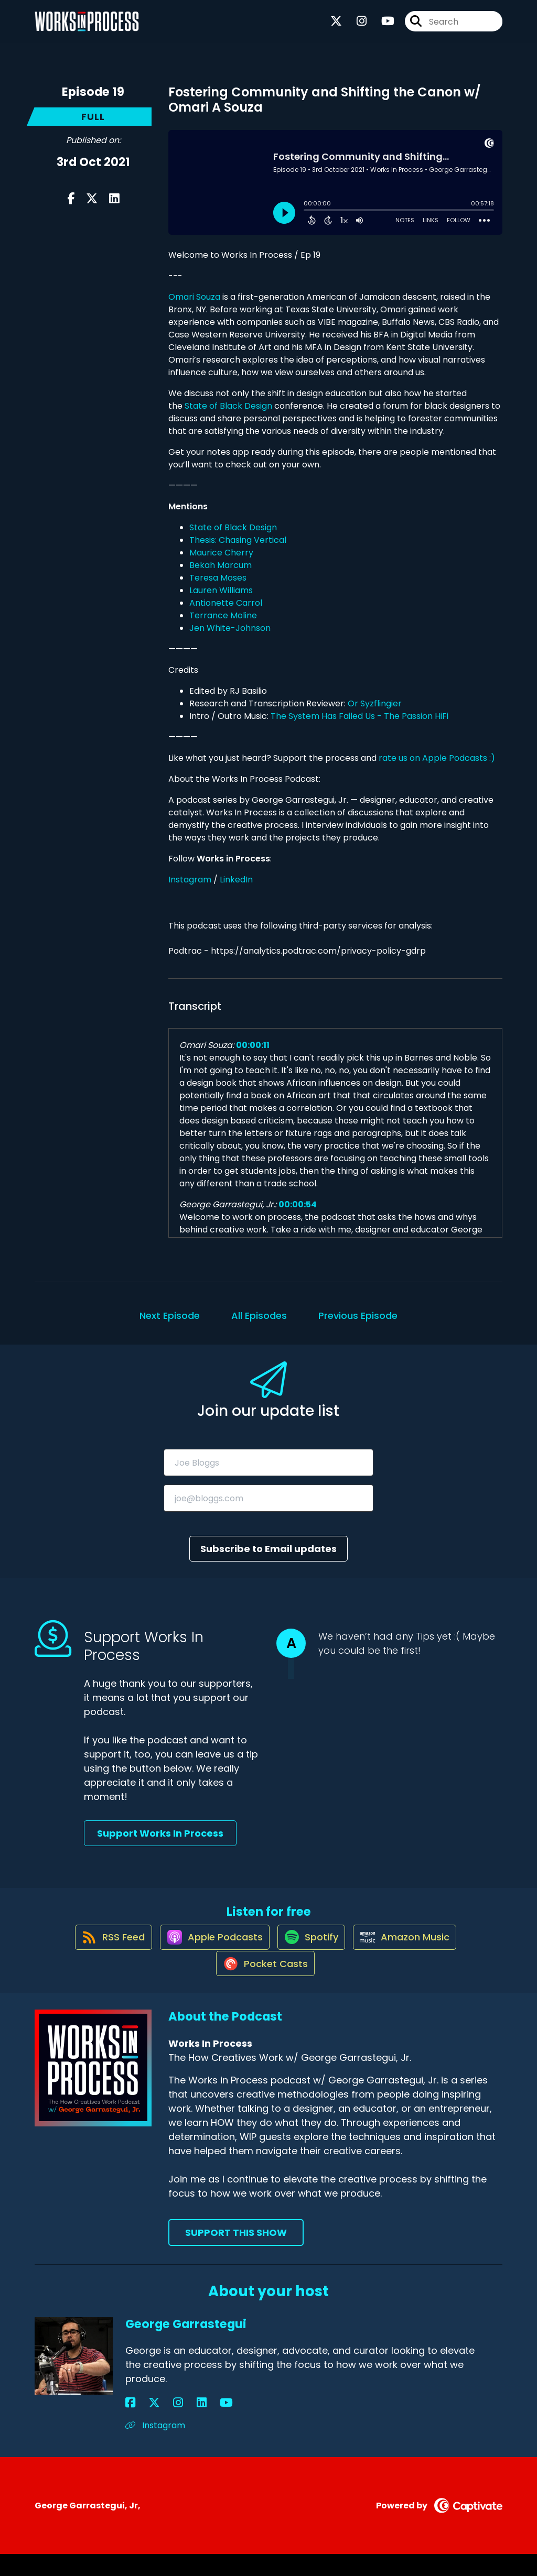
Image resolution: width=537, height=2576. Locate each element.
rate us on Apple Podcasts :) (438, 758)
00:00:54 (297, 1204)
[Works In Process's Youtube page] (381, 26)
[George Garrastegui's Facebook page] (130, 2425)
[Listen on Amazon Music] (411, 1947)
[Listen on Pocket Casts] (263, 1984)
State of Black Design (228, 406)
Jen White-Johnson (230, 628)
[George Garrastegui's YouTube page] (181, 2425)
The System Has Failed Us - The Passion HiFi (359, 716)
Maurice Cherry (221, 553)
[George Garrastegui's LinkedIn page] (168, 2425)
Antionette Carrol (225, 603)
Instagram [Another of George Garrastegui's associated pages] (155, 2448)
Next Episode (169, 1315)
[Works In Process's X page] (336, 26)
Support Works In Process (160, 1833)
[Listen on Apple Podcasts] (209, 1947)
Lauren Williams (221, 590)
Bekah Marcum (220, 565)
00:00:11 (253, 1045)
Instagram (189, 880)
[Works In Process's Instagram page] (355, 26)
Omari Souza (194, 297)
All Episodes (259, 1315)
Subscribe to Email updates (268, 1548)
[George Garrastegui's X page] (143, 2425)
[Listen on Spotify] (312, 1947)
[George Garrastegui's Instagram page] (156, 2425)
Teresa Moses (217, 578)
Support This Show (236, 2254)
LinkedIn (236, 880)
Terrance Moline (223, 615)
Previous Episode (358, 1315)
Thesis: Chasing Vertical (237, 540)
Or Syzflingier (375, 703)
